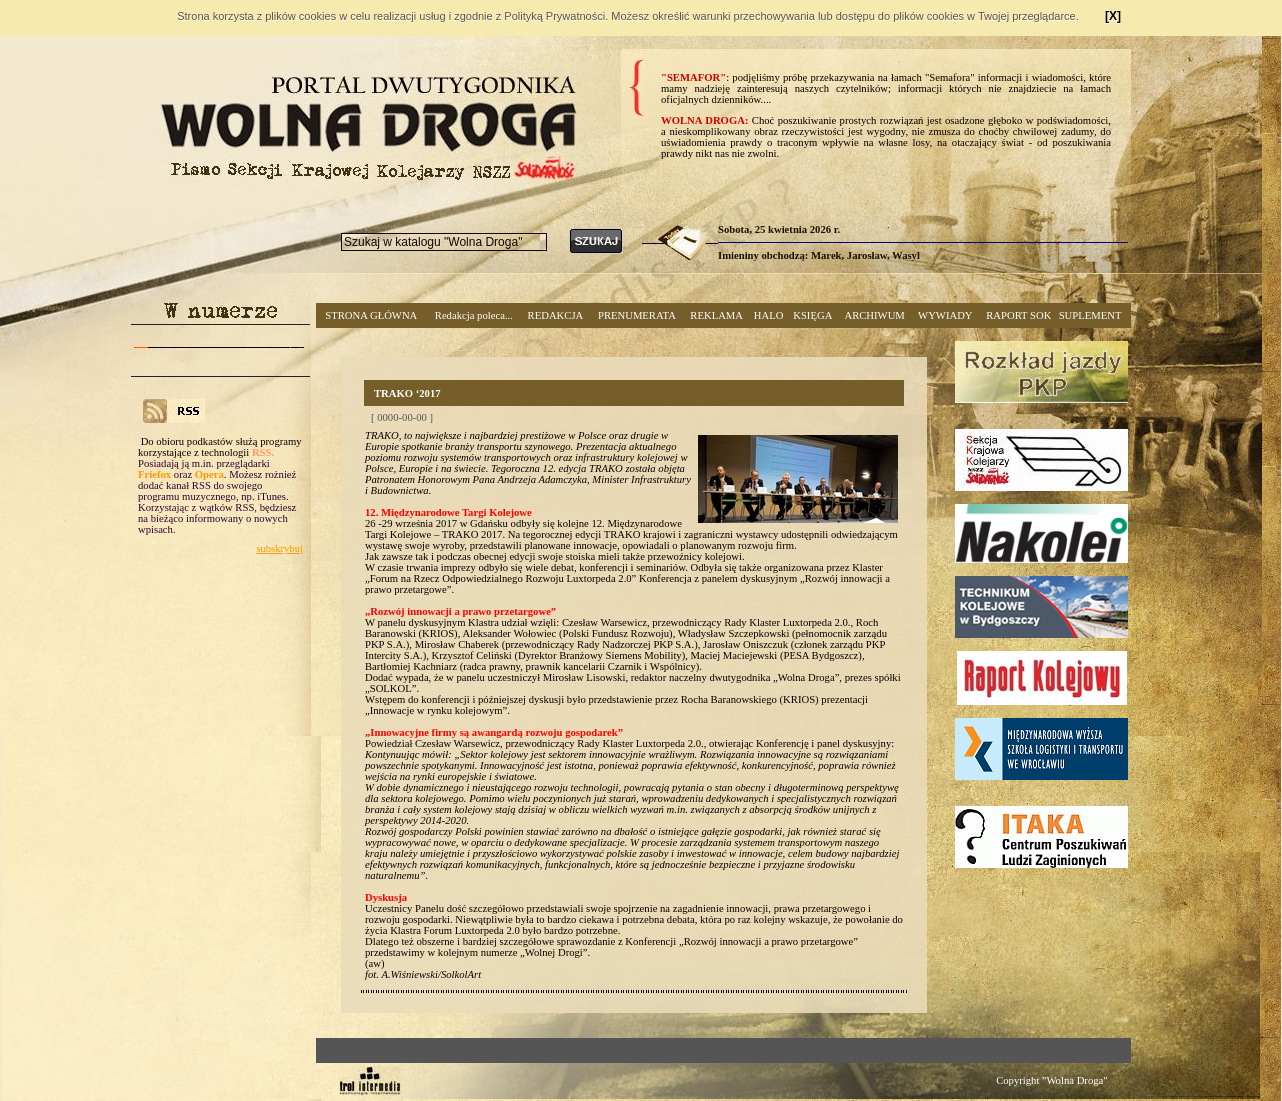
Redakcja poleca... (474, 315)
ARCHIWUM (874, 315)
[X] (1113, 16)
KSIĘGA (812, 315)
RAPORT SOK (1018, 315)
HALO (769, 315)
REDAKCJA (556, 315)
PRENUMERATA (637, 315)
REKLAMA (716, 315)
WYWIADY (945, 315)
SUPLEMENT (1090, 315)
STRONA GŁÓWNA (371, 315)
